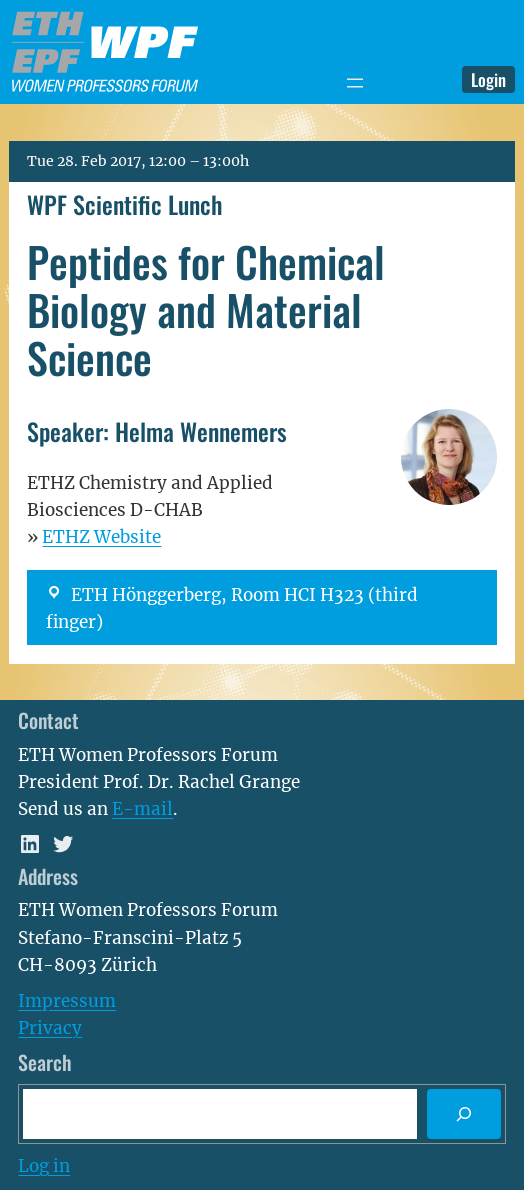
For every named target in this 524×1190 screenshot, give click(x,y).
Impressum (67, 1001)
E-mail (142, 809)
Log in (44, 1166)
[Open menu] (355, 83)
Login (488, 79)
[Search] (463, 1114)
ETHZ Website (101, 537)
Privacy (50, 1028)
